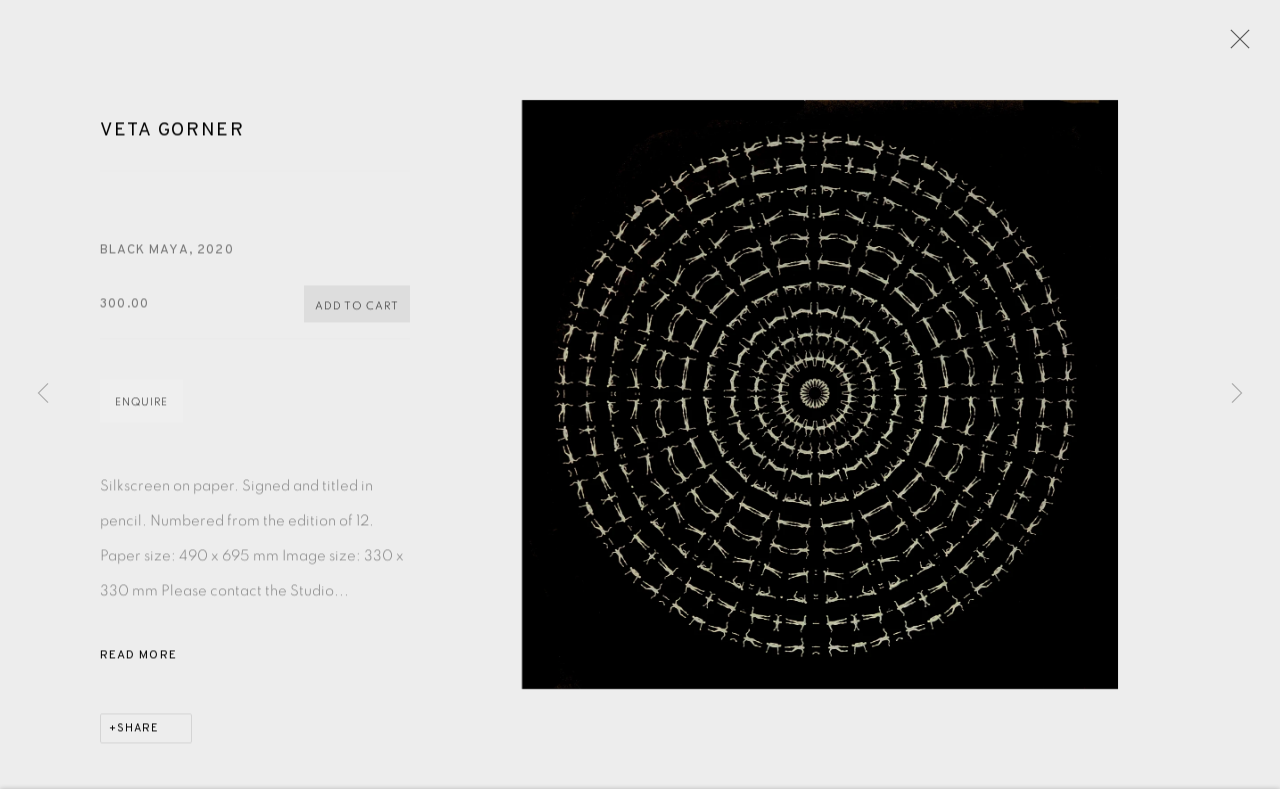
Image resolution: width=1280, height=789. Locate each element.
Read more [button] (138, 659)
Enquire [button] (141, 405)
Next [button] (1237, 394)
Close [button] (1235, 45)
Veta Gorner (172, 134)
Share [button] (138, 732)
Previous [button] (43, 394)
